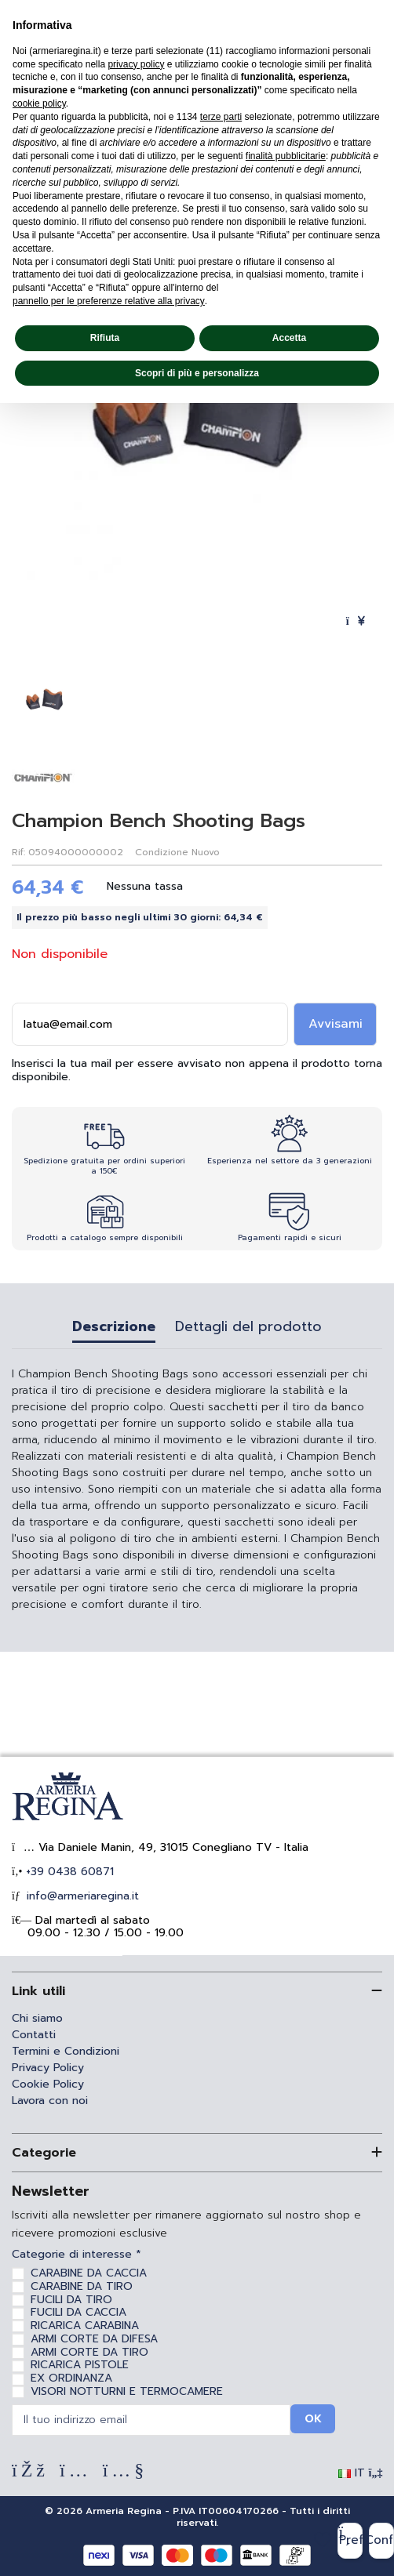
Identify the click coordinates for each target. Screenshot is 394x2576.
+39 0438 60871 (68, 1871)
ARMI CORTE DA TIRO (89, 2352)
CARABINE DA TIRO (82, 2286)
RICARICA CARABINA (85, 2325)
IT (360, 2473)
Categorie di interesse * (76, 2255)
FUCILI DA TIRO (71, 2299)
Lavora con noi (50, 2100)
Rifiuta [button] (104, 337)
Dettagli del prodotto (248, 1328)
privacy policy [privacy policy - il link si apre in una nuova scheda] (136, 64)
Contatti (34, 2034)
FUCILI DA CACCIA (78, 2312)
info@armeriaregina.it (81, 1896)
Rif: (18, 852)
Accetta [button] (289, 337)
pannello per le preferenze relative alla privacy (109, 301)
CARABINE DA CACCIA (89, 2273)
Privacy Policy (48, 2067)
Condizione (161, 852)
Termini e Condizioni (65, 2051)
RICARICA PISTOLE (80, 2364)
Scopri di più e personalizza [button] (197, 373)
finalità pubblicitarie (286, 156)
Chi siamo (37, 2018)
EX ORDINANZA (71, 2378)
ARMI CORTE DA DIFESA (94, 2339)
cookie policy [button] (39, 103)
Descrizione (113, 1328)
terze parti (221, 116)
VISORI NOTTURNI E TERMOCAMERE (127, 2391)
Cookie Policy (48, 2084)
